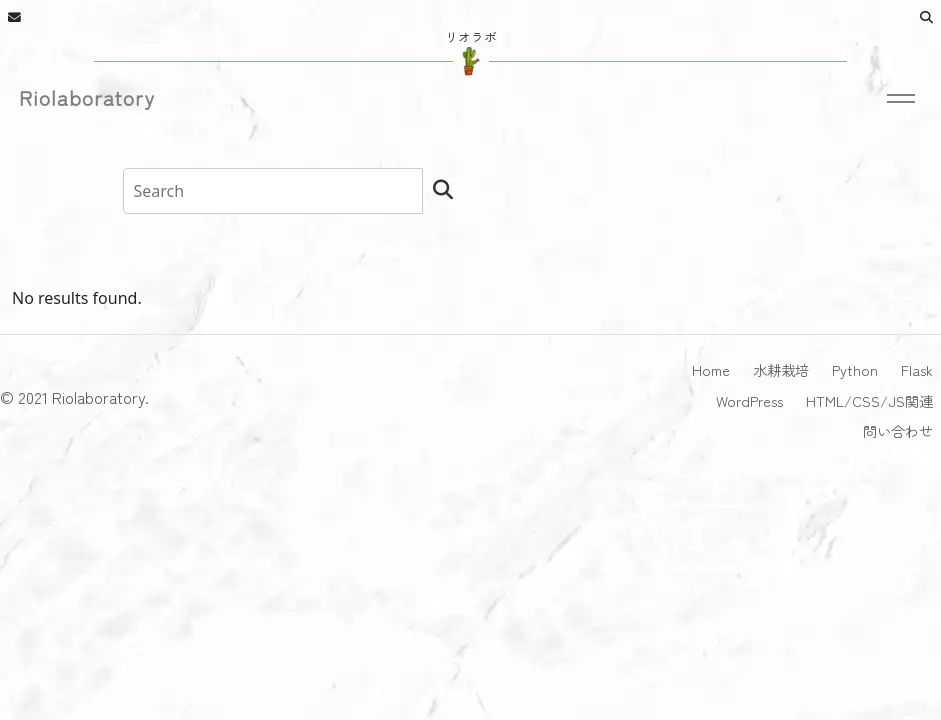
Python (855, 369)
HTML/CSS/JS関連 (869, 400)
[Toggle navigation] (902, 102)
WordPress (749, 400)
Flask (917, 369)
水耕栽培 (781, 369)
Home (711, 369)
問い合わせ (898, 430)
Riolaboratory (87, 98)
